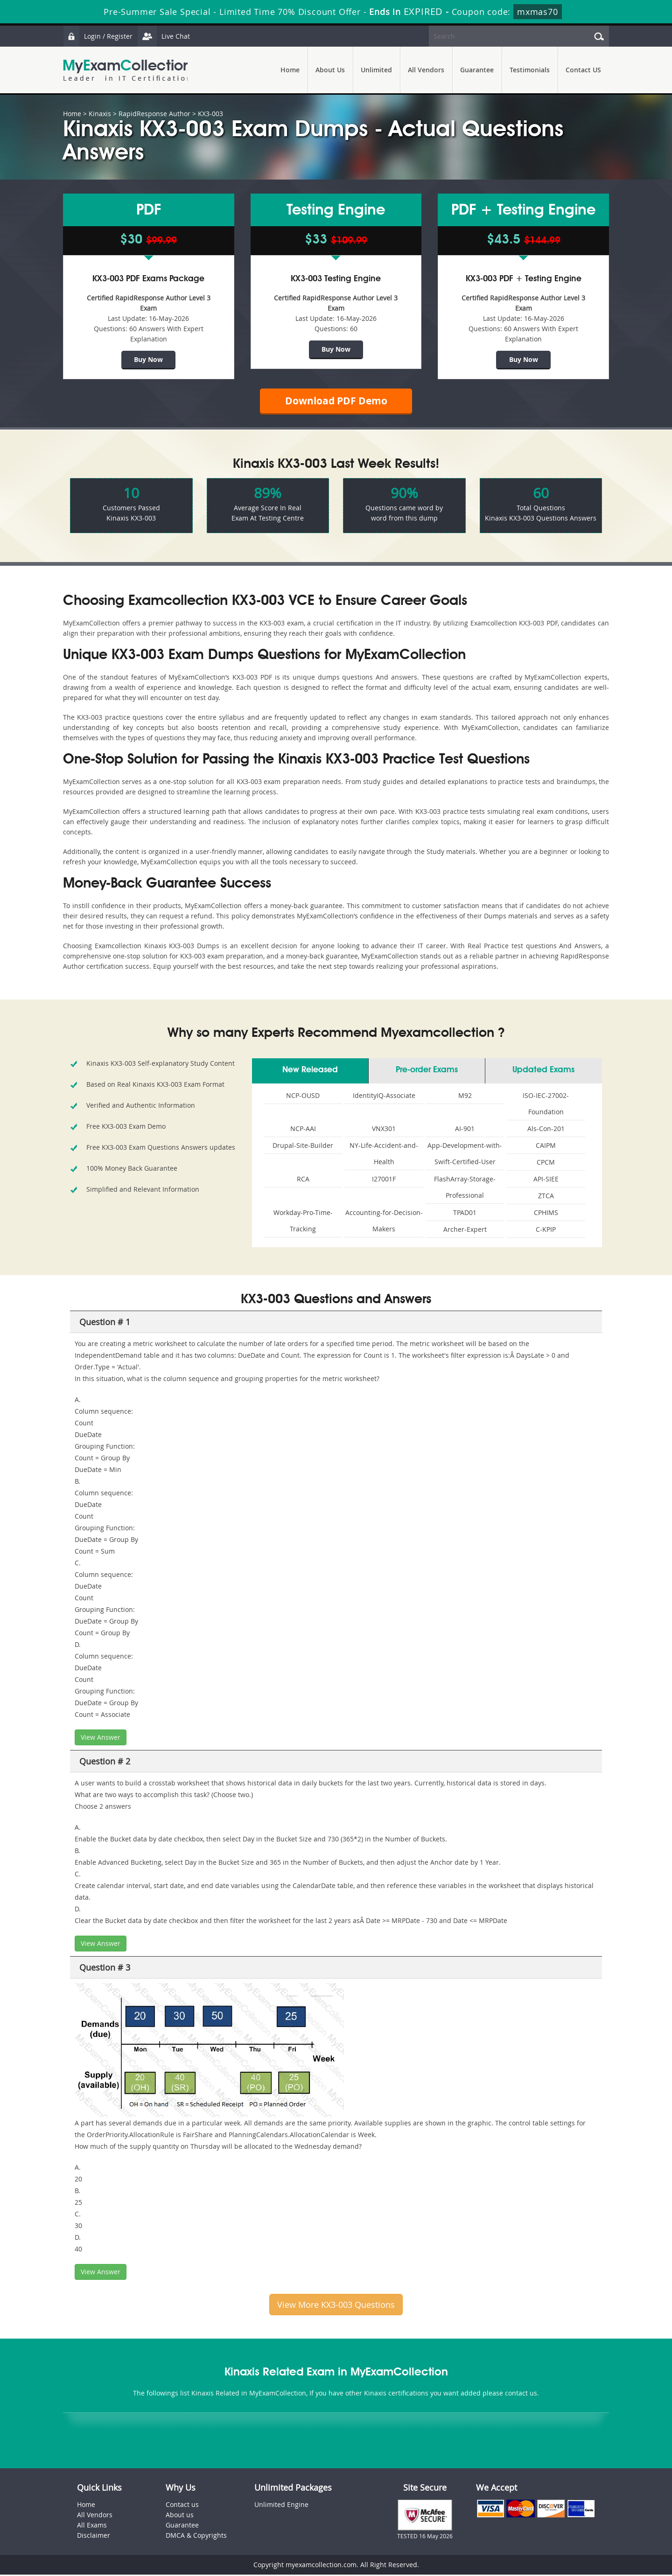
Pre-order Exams (427, 1071)
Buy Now (148, 359)
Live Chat (164, 36)
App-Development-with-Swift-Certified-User (464, 1154)
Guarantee (477, 69)
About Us (330, 69)
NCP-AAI (303, 1129)
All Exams (92, 2526)
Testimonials (530, 69)
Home (290, 69)
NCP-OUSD (303, 1096)
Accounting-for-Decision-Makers (384, 1222)
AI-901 (465, 1129)
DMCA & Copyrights (196, 2536)
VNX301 (384, 1129)
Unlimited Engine (281, 2505)
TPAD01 (464, 1213)
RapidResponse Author (154, 113)
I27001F (384, 1180)
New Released (310, 1071)
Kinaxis (100, 113)
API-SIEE (546, 1180)
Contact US (583, 69)
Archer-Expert (465, 1230)
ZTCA (546, 1197)
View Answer (100, 1738)
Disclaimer (93, 2536)
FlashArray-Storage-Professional (465, 1188)
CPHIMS (546, 1213)
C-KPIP (546, 1230)
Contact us (182, 2505)
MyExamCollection (127, 70)
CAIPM (546, 1146)
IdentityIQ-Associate (384, 1096)
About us (180, 2516)
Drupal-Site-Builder (303, 1146)
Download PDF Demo (336, 401)
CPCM (546, 1163)
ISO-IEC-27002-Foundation (546, 1105)
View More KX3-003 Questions (336, 2306)
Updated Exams (543, 1071)
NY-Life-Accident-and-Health (384, 1154)
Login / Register (98, 36)
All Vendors (426, 69)
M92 (465, 1096)
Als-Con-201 (546, 1129)
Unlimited (376, 69)
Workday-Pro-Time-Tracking (303, 1222)
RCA (303, 1180)
